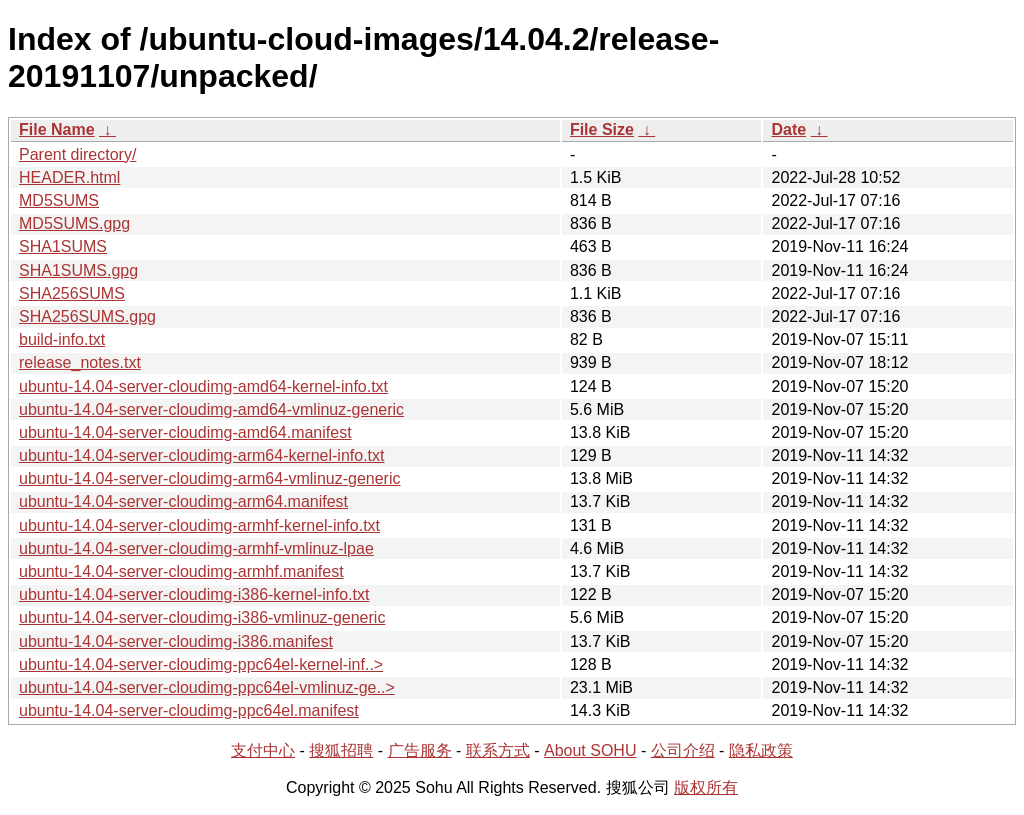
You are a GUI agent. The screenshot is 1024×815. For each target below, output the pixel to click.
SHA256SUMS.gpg (87, 316)
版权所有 (706, 787)
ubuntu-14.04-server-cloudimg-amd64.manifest (185, 432)
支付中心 (263, 750)
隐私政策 (761, 750)
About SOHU (590, 750)
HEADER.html (69, 177)
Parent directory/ (77, 154)
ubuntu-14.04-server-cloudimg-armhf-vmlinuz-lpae (196, 548)
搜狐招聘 (341, 750)
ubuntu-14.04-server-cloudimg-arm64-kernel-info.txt (202, 455)
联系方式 (498, 750)
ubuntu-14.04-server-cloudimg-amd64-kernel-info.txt (203, 386)
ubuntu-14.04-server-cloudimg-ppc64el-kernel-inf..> (201, 664)
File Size (602, 129)
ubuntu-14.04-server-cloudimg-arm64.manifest (183, 501)
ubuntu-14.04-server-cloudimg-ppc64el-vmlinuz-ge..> (207, 687)
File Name (57, 129)
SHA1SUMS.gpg (78, 270)
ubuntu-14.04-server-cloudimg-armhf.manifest (181, 571)
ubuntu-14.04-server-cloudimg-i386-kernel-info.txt (194, 594)
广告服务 (420, 750)
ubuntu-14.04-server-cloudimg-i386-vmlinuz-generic (202, 617)
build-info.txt (62, 339)
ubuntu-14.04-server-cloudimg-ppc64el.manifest (189, 710)
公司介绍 (683, 750)
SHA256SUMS (72, 293)
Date (788, 129)
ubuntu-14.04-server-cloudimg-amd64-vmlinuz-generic (211, 409)
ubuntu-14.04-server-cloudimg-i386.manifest (176, 641)
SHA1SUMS (63, 246)
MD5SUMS (59, 200)
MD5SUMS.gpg (74, 223)
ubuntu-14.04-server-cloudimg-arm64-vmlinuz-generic (210, 478)
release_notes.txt (80, 362)
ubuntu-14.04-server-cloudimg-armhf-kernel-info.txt (199, 525)
